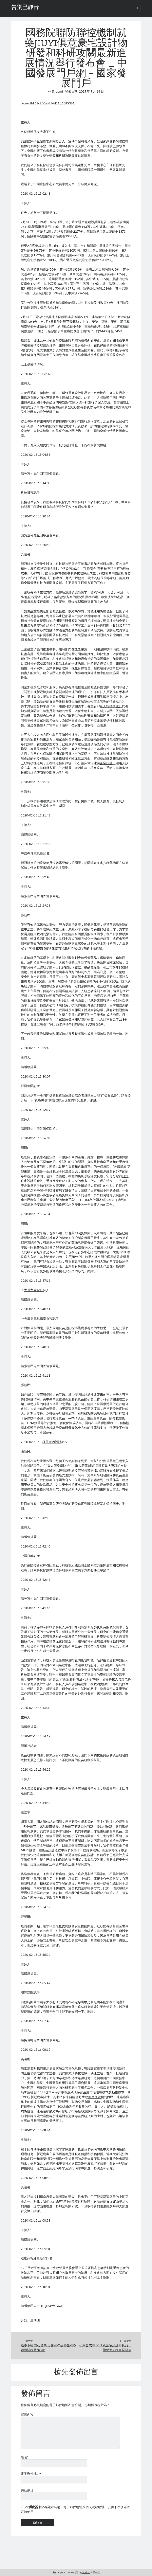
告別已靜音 (25, 7)
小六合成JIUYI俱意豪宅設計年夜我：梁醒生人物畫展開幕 (105, 2347)
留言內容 (27, 2414)
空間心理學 (105, 1257)
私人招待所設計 (111, 706)
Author (86, 2572)
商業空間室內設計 (52, 772)
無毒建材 (30, 611)
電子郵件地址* (31, 2474)
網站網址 (27, 2490)
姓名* (24, 2457)
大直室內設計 (33, 1290)
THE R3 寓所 (87, 1200)
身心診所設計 (55, 507)
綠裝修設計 (73, 393)
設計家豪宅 (95, 2068)
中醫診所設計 (49, 1266)
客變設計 (38, 245)
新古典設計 (48, 1427)
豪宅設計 (106, 763)
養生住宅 (94, 2097)
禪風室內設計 (51, 1442)
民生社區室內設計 (33, 412)
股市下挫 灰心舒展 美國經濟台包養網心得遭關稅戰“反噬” (48, 2347)
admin (60, 91)
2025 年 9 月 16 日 (91, 91)
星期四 (35, 2320)
